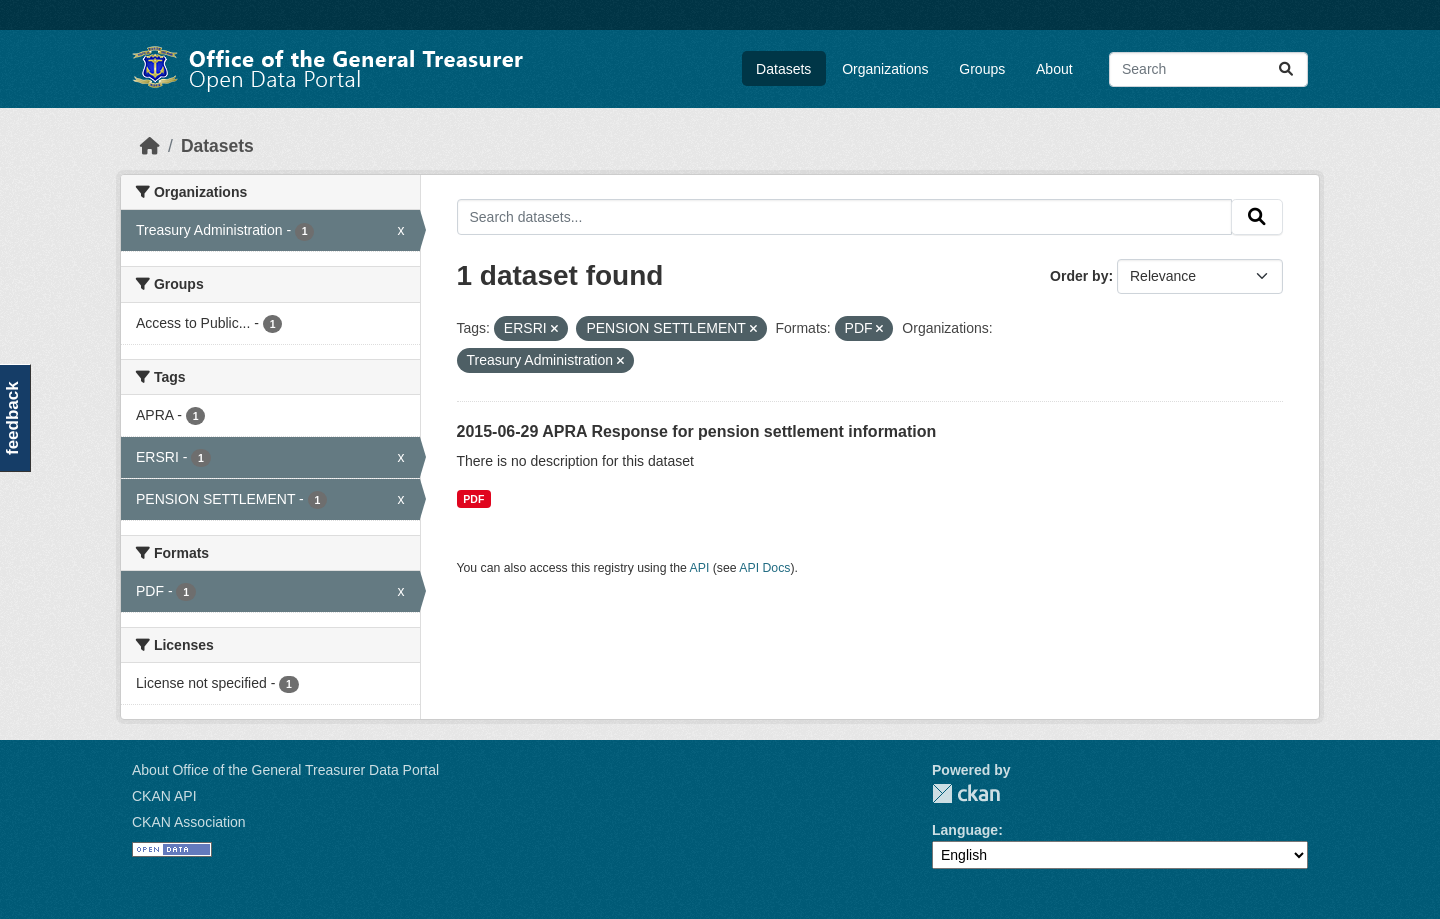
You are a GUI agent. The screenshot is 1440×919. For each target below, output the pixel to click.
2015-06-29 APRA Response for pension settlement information (697, 431)
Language (965, 830)
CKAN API (164, 796)
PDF (473, 499)
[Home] (150, 146)
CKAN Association (189, 822)
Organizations (885, 69)
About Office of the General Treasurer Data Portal (285, 770)
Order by (1079, 276)
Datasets (783, 69)
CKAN (966, 793)
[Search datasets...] (1208, 69)
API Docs (764, 568)
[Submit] (1286, 69)
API (700, 568)
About (1054, 69)
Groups (982, 69)
